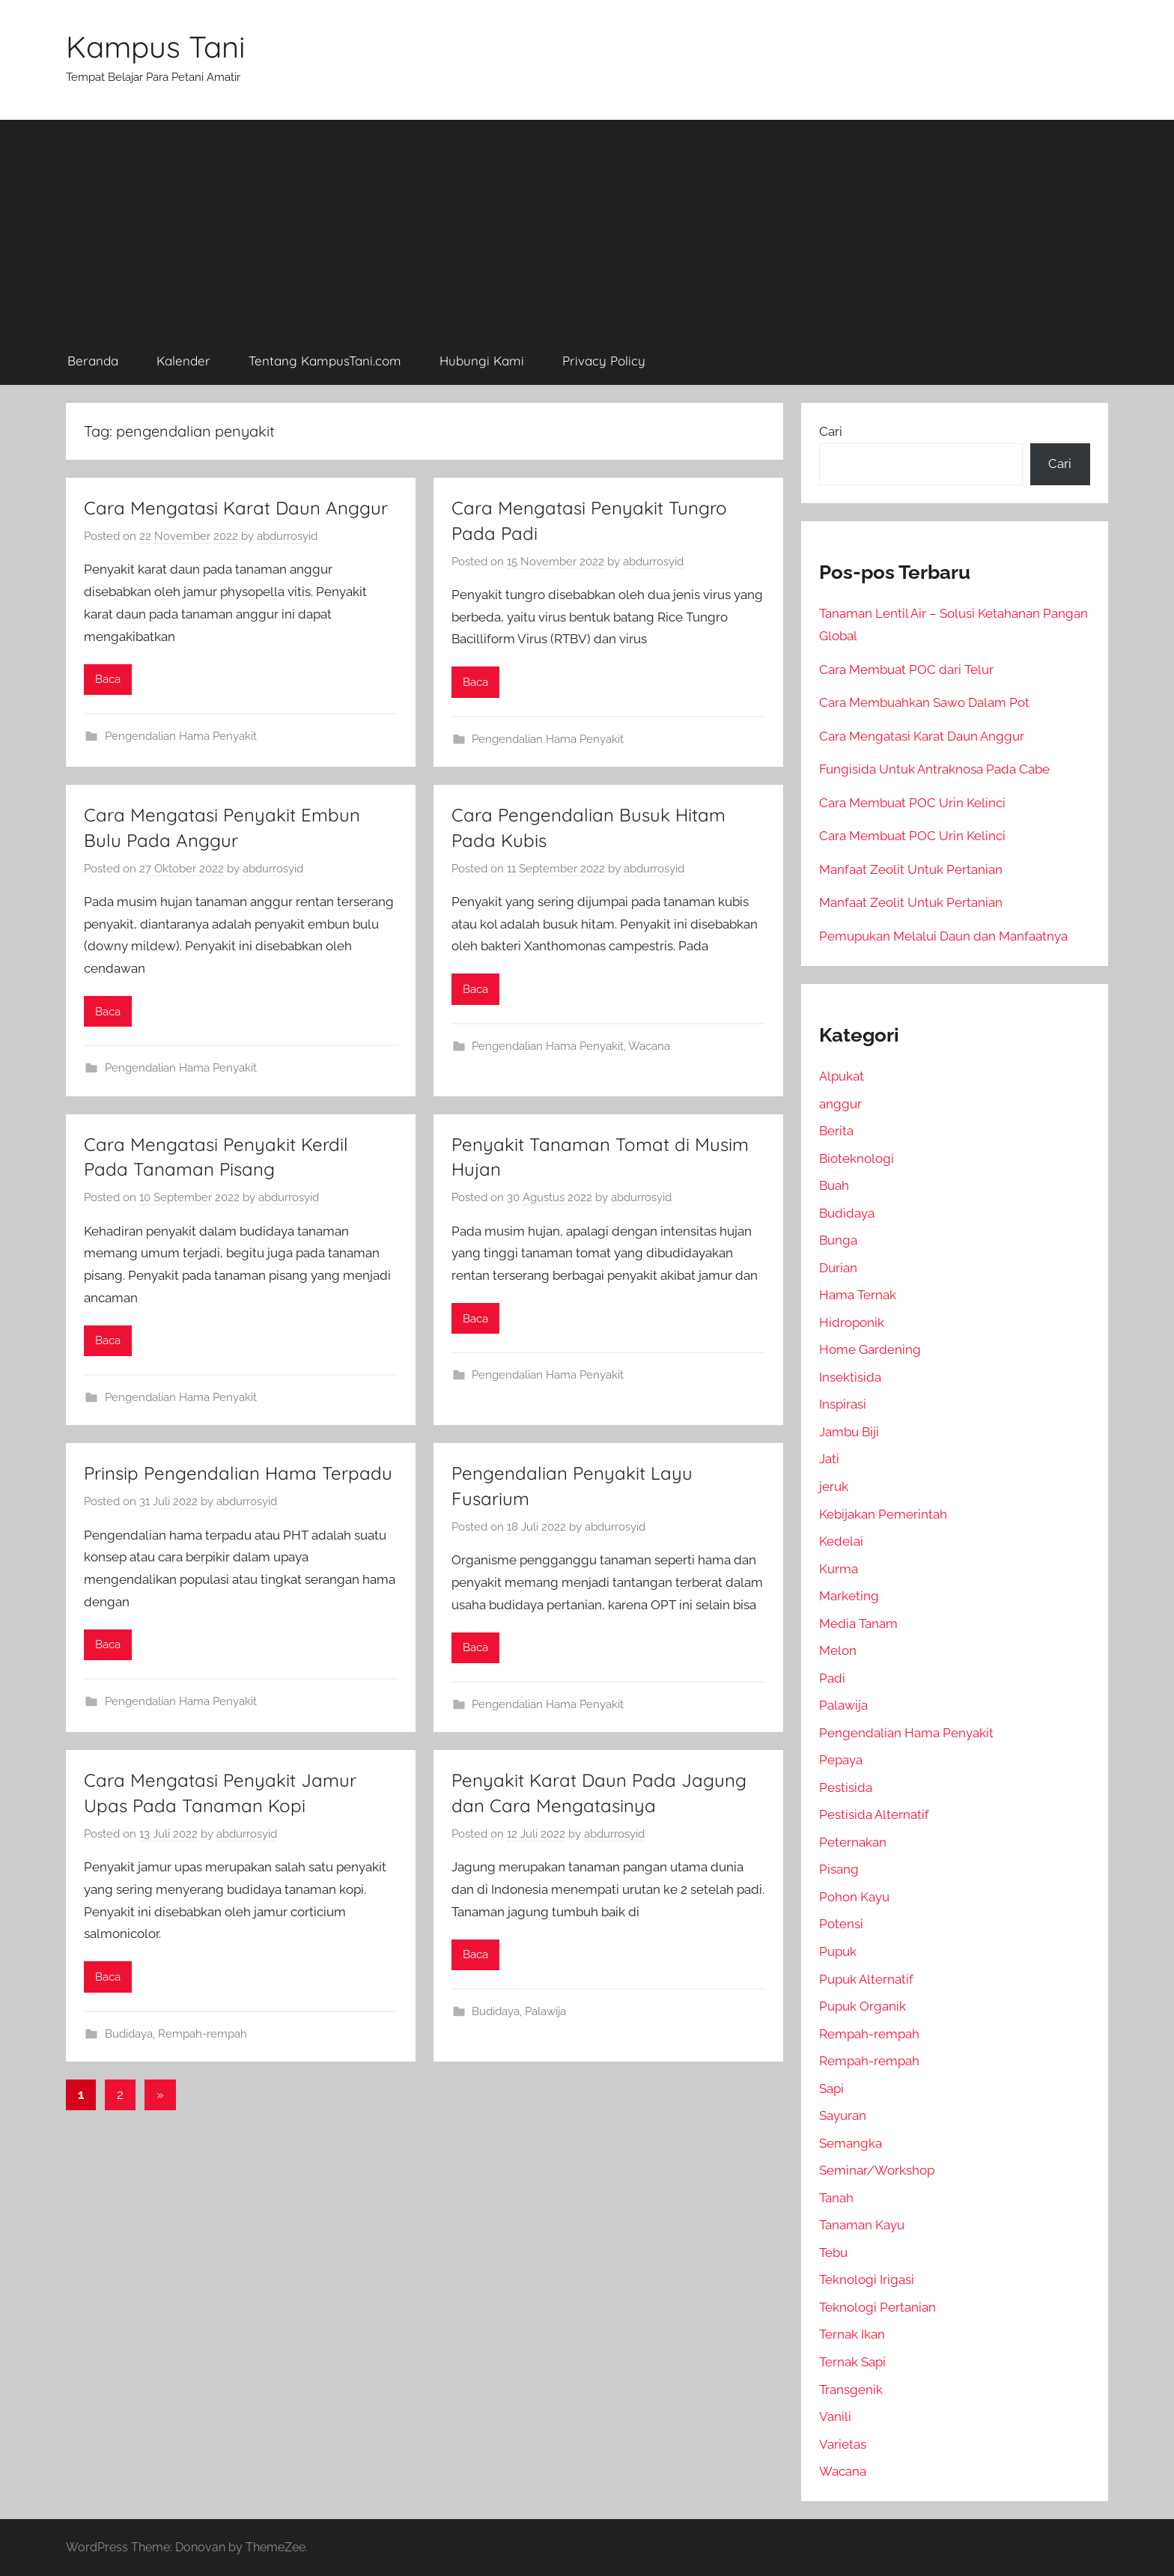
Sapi (831, 2088)
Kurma (838, 1568)
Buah (834, 1185)
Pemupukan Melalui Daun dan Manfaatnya (943, 936)
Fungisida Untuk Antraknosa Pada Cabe (934, 769)
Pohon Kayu (854, 1896)
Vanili (835, 2416)
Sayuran (842, 2115)
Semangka (850, 2143)
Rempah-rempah (202, 2034)
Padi (832, 1678)
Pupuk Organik (862, 2006)
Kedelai (841, 1541)
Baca (108, 679)
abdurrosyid (287, 536)
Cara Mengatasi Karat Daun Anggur (236, 507)
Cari (830, 431)
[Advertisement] (587, 224)
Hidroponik (851, 1322)
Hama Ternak (857, 1294)
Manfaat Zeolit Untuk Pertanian (911, 869)
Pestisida (845, 1787)
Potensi (841, 1923)
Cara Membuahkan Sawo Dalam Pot (924, 702)
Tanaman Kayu (861, 2224)
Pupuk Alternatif (866, 1979)
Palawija (545, 2011)
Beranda (92, 360)
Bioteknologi (856, 1158)
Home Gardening (870, 1349)
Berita (836, 1130)
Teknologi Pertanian (877, 2307)
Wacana (649, 1046)
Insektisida (850, 1377)
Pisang (839, 1869)
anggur (840, 1103)
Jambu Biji (849, 1431)
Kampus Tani (156, 46)
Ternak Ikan (852, 2334)
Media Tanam (858, 1623)
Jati (829, 1458)
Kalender (183, 360)
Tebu (833, 2252)
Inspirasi (842, 1404)
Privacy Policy (603, 360)
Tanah (836, 2197)
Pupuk (838, 1951)
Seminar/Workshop (876, 2170)
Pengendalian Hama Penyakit (181, 736)
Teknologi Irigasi (866, 2279)
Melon (838, 1650)
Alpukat (841, 1076)
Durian (838, 1267)
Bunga (838, 1240)
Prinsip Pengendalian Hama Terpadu (238, 1473)
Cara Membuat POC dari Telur (906, 669)
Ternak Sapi (852, 2361)
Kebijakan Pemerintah (883, 1514)
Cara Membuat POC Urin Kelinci (912, 802)
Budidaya (129, 2034)
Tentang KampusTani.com (325, 360)
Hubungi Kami (482, 360)
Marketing (849, 1595)
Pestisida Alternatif (874, 1814)
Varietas (842, 2444)
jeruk (833, 1486)
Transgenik (851, 2389)
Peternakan (852, 1842)
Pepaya (841, 1759)
